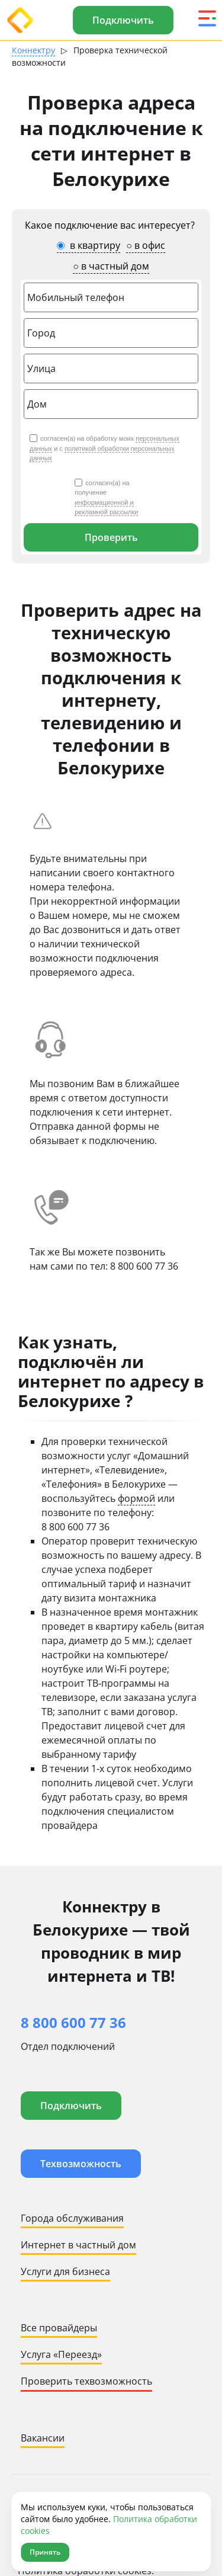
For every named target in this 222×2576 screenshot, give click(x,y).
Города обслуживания (72, 2218)
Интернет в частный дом (78, 2244)
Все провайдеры (59, 2327)
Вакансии (43, 2437)
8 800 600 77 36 (144, 1266)
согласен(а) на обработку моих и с (104, 448)
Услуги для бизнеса (65, 2271)
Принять (45, 2552)
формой (136, 1498)
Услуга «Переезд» (61, 2354)
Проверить (111, 537)
